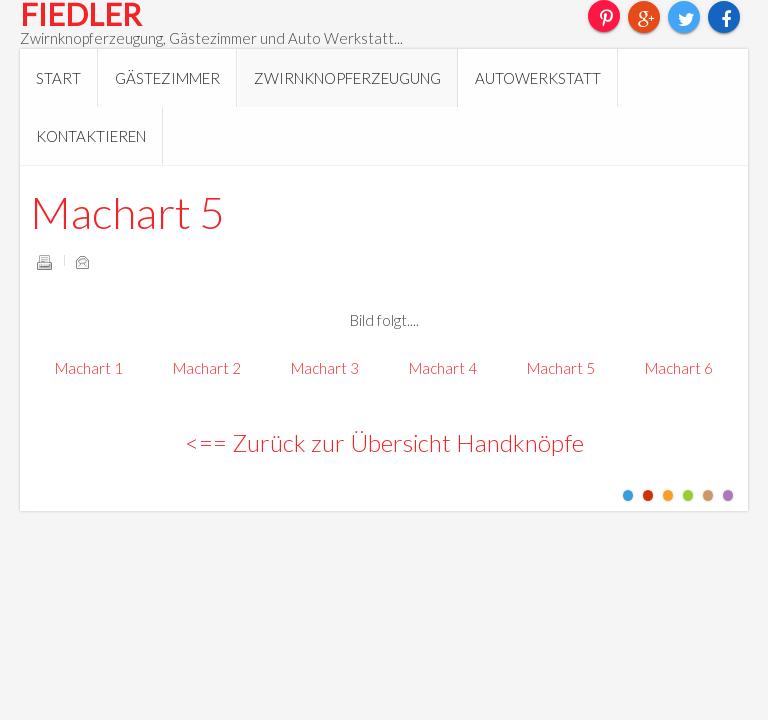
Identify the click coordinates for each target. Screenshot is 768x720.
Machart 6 (679, 368)
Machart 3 (325, 368)
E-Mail (82, 262)
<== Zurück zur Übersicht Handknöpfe (384, 442)
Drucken (44, 262)
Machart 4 (443, 368)
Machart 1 (89, 368)
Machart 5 (127, 212)
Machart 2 (207, 368)
